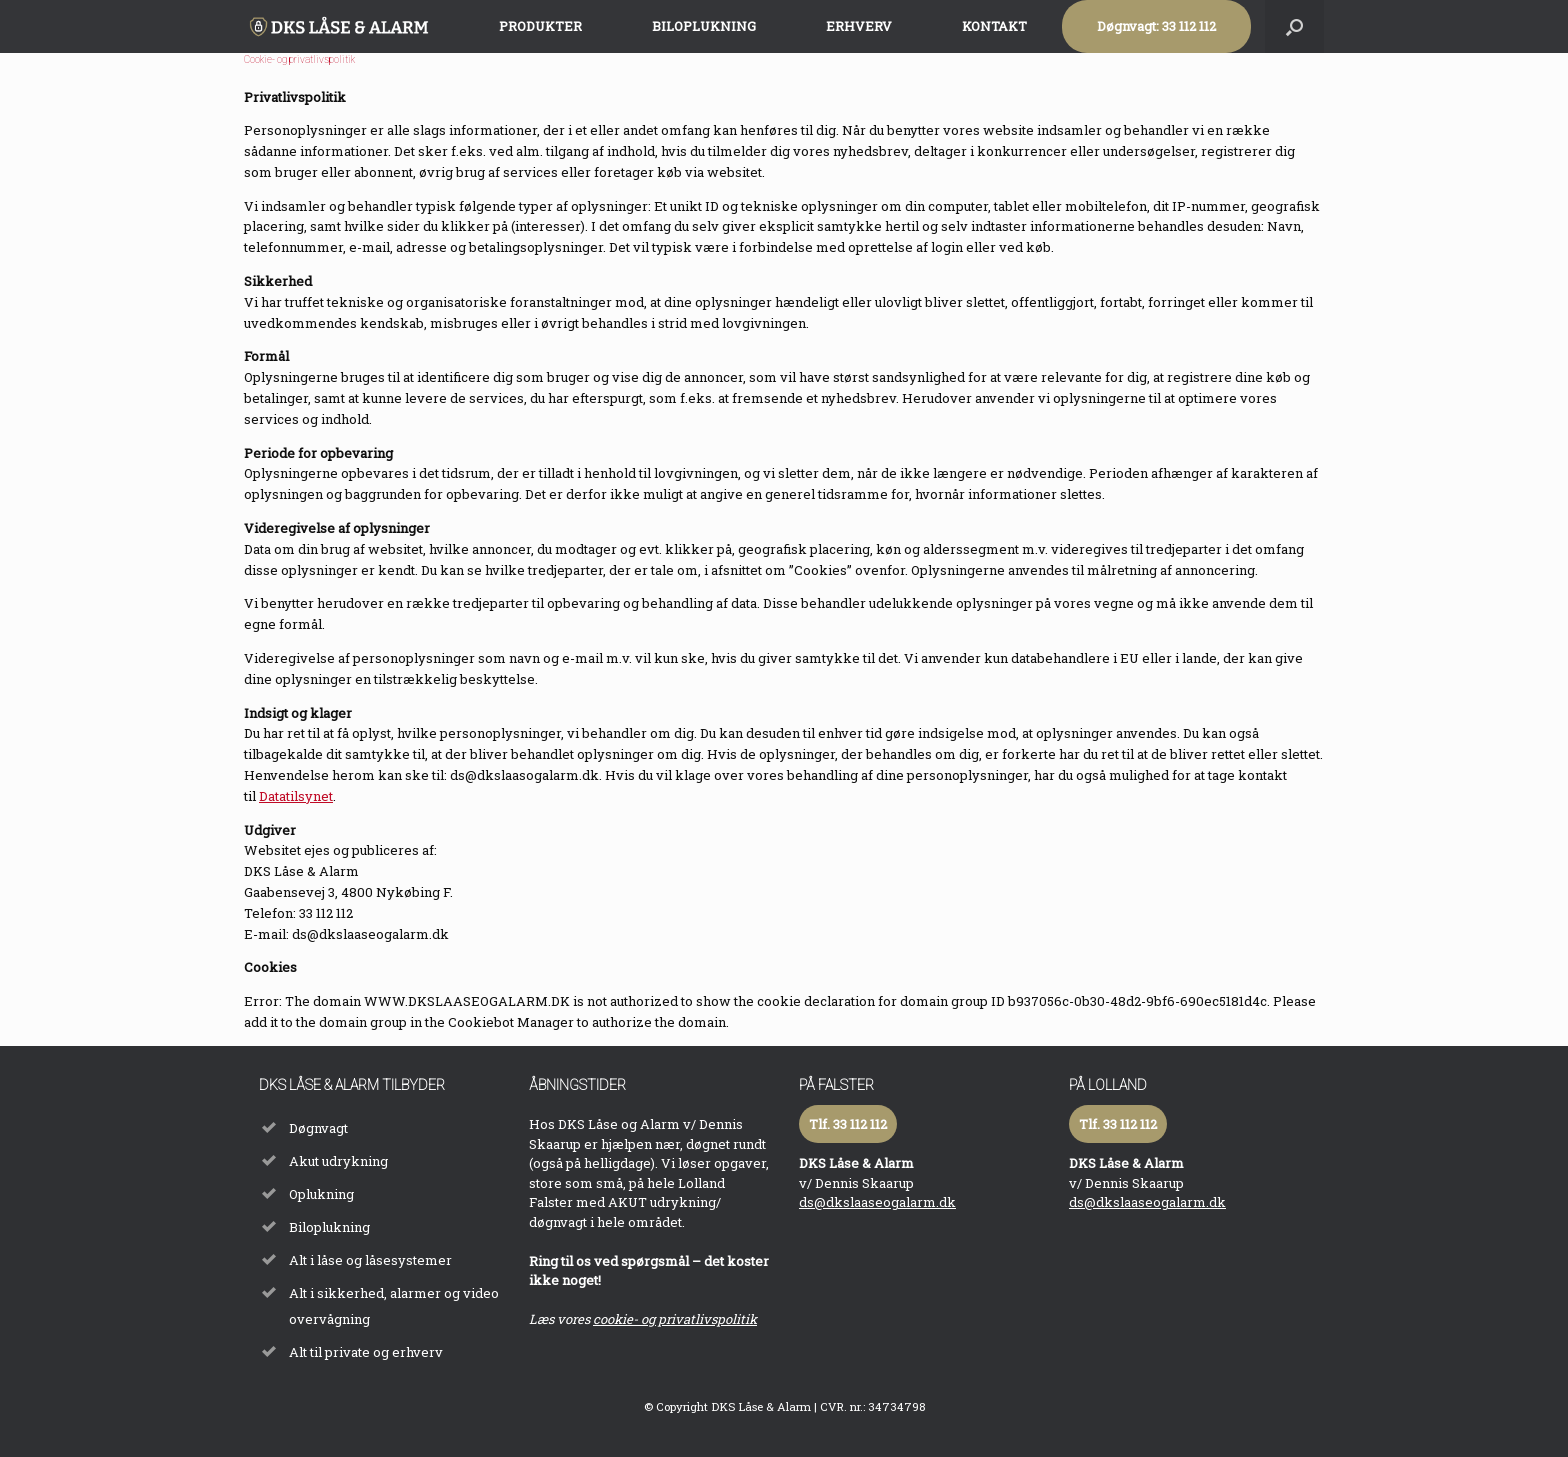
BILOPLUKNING (704, 26)
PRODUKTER (540, 26)
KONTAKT (994, 26)
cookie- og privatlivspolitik (675, 1319)
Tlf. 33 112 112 (848, 1124)
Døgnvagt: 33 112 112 (1156, 26)
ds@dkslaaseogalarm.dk (877, 1202)
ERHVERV (859, 26)
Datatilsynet (296, 796)
